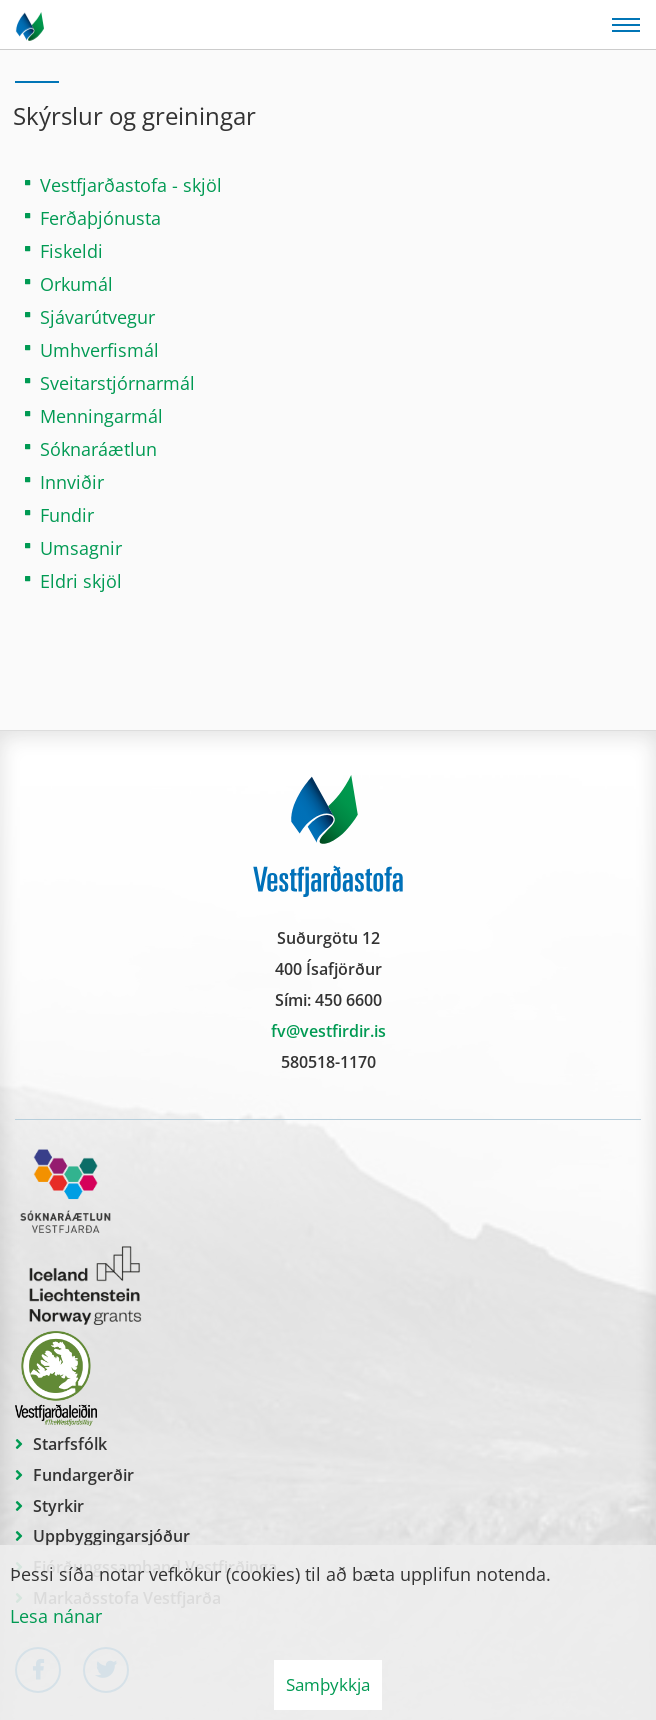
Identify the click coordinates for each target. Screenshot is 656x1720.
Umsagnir (81, 548)
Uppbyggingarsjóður (111, 1536)
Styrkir (58, 1506)
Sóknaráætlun (98, 449)
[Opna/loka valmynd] (626, 25)
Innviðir (72, 482)
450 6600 (348, 1000)
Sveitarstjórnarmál (117, 383)
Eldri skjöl (81, 581)
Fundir (67, 515)
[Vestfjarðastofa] (31, 25)
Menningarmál (101, 416)
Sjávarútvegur (97, 317)
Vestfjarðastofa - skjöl (131, 185)
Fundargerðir (83, 1475)
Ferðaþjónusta (100, 218)
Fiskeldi (71, 251)
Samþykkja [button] (328, 1684)
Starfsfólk (70, 1444)
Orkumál (76, 284)
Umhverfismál (99, 350)
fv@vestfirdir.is (328, 1031)
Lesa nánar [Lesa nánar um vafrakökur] (56, 1616)
